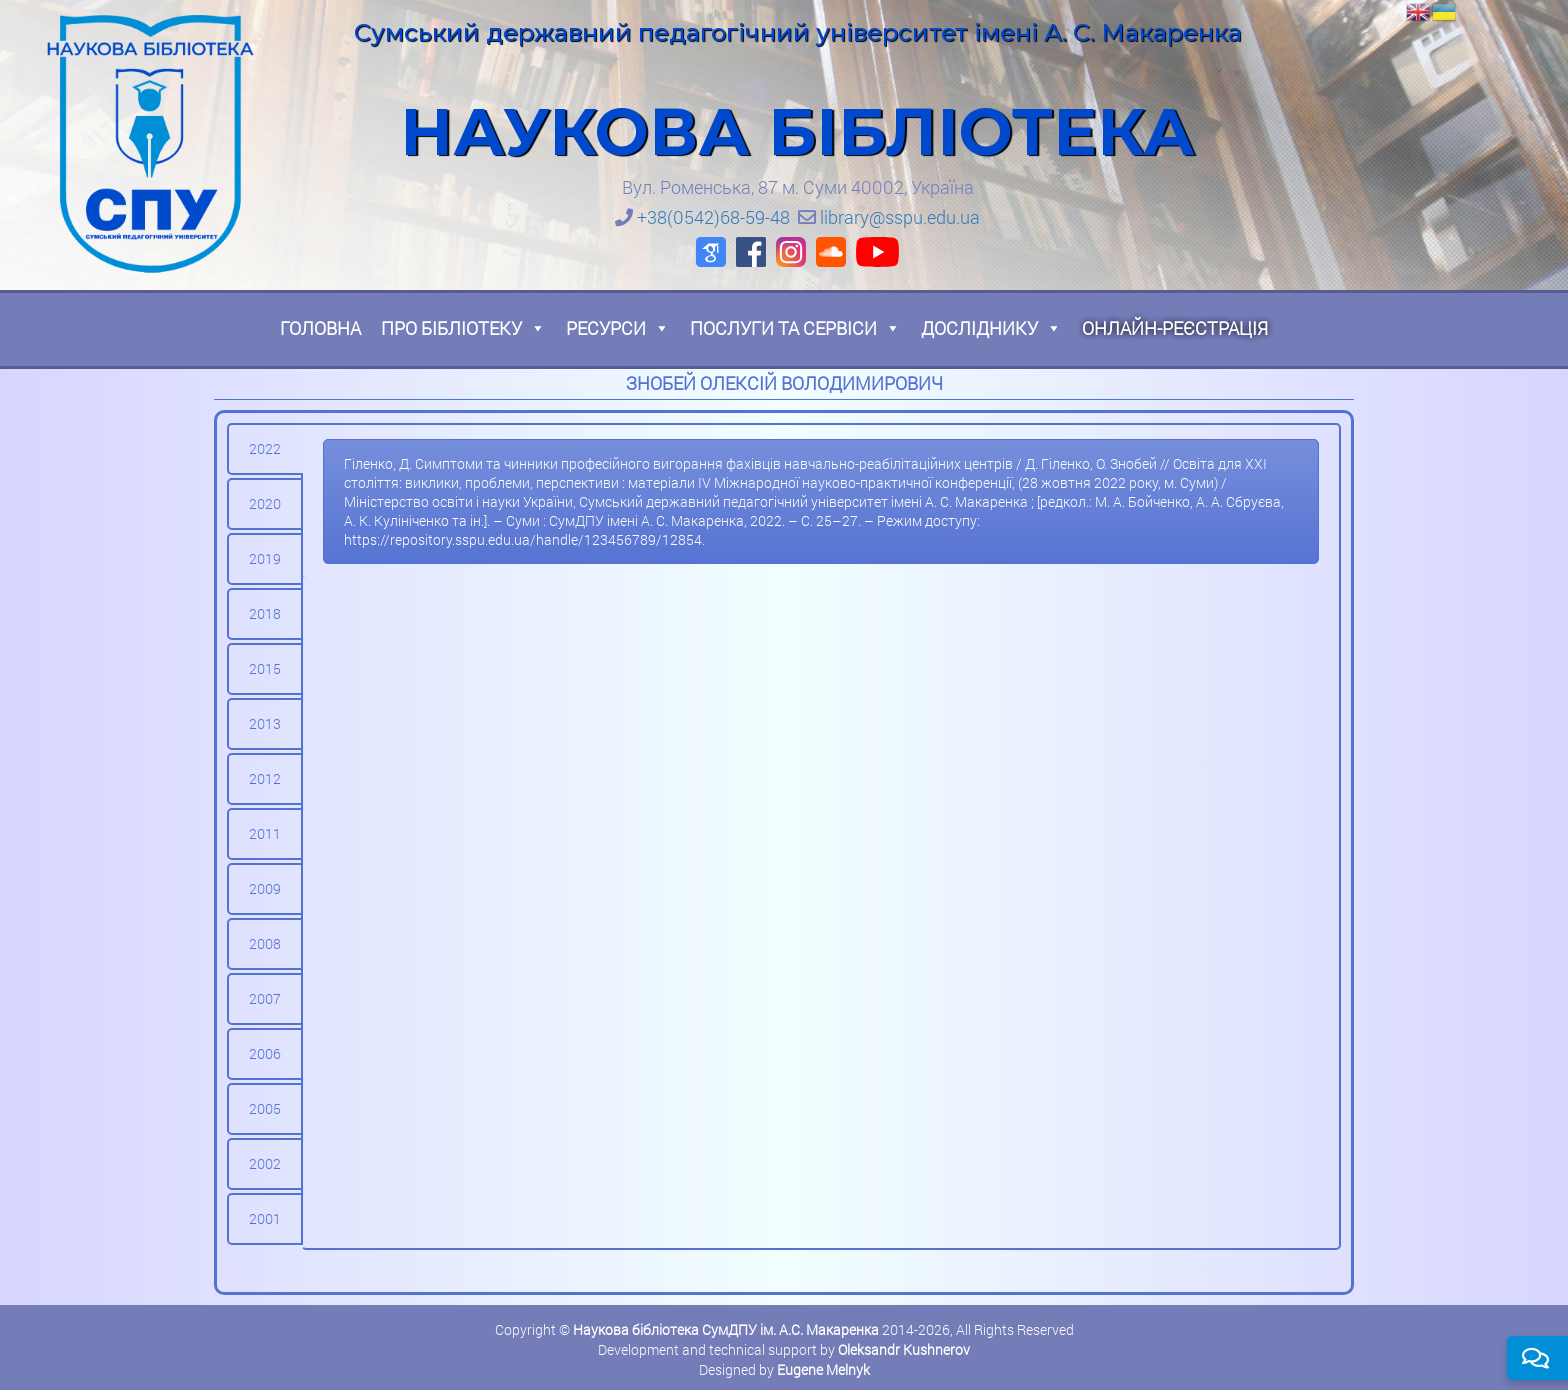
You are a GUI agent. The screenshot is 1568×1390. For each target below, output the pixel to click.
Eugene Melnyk (823, 1369)
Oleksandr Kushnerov (904, 1349)
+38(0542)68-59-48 (713, 217)
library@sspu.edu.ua (900, 217)
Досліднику (991, 328)
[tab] (265, 449)
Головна (320, 328)
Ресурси (618, 328)
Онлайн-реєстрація (1175, 328)
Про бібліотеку (463, 328)
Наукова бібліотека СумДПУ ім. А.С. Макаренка (726, 1329)
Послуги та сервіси (795, 328)
